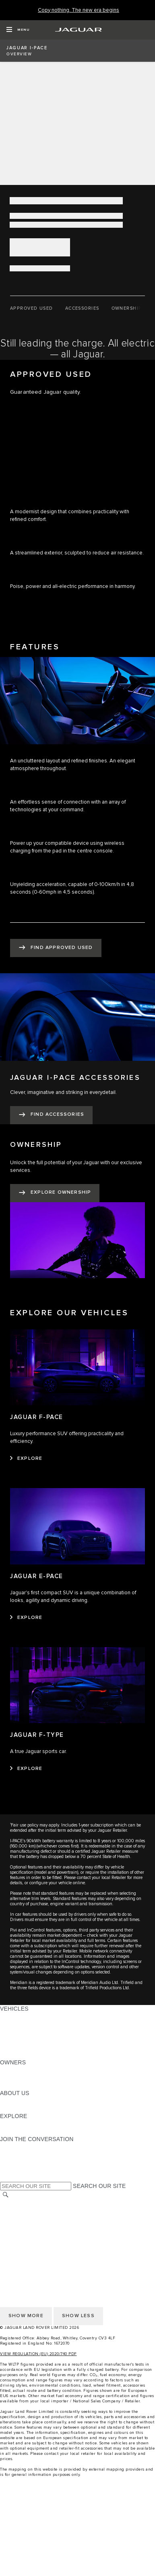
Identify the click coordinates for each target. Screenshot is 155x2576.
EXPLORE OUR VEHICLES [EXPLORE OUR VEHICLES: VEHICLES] (36, 2024)
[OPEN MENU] (18, 30)
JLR (5, 2100)
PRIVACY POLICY (24, 2234)
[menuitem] (77, 2512)
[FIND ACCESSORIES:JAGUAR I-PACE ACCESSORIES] (51, 1115)
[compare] (77, 2555)
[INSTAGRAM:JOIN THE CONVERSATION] (20, 2147)
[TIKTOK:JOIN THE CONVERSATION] (13, 2154)
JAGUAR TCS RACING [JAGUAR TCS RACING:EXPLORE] (30, 2123)
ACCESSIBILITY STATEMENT (39, 2249)
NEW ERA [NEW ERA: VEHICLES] (13, 2054)
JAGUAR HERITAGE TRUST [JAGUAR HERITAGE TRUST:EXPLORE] (37, 2131)
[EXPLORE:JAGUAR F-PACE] (26, 1458)
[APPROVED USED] (31, 309)
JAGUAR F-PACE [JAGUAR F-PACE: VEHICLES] (23, 2016)
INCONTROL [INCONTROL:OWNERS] (17, 2077)
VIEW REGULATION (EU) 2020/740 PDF (38, 2354)
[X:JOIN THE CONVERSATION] (5, 2177)
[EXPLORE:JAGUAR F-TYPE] (26, 1768)
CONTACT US (18, 2226)
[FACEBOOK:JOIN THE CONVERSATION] (19, 2170)
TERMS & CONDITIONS (32, 2218)
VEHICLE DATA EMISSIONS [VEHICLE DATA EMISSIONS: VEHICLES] (37, 2047)
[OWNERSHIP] (127, 309)
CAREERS (14, 2211)
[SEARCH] (5, 2195)
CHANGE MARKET (25, 2203)
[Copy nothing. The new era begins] (78, 10)
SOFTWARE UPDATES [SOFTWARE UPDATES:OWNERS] (30, 2085)
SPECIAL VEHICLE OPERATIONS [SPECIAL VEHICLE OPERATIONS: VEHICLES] (44, 2031)
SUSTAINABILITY (23, 2108)
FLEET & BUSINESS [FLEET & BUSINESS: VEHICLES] (27, 2039)
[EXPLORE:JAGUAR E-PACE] (26, 1617)
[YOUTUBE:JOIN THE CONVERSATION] (17, 2162)
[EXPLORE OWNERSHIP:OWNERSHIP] (54, 1193)
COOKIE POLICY (22, 2241)
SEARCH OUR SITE (99, 2186)
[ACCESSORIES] (82, 309)
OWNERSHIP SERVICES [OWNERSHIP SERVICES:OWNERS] (33, 2070)
